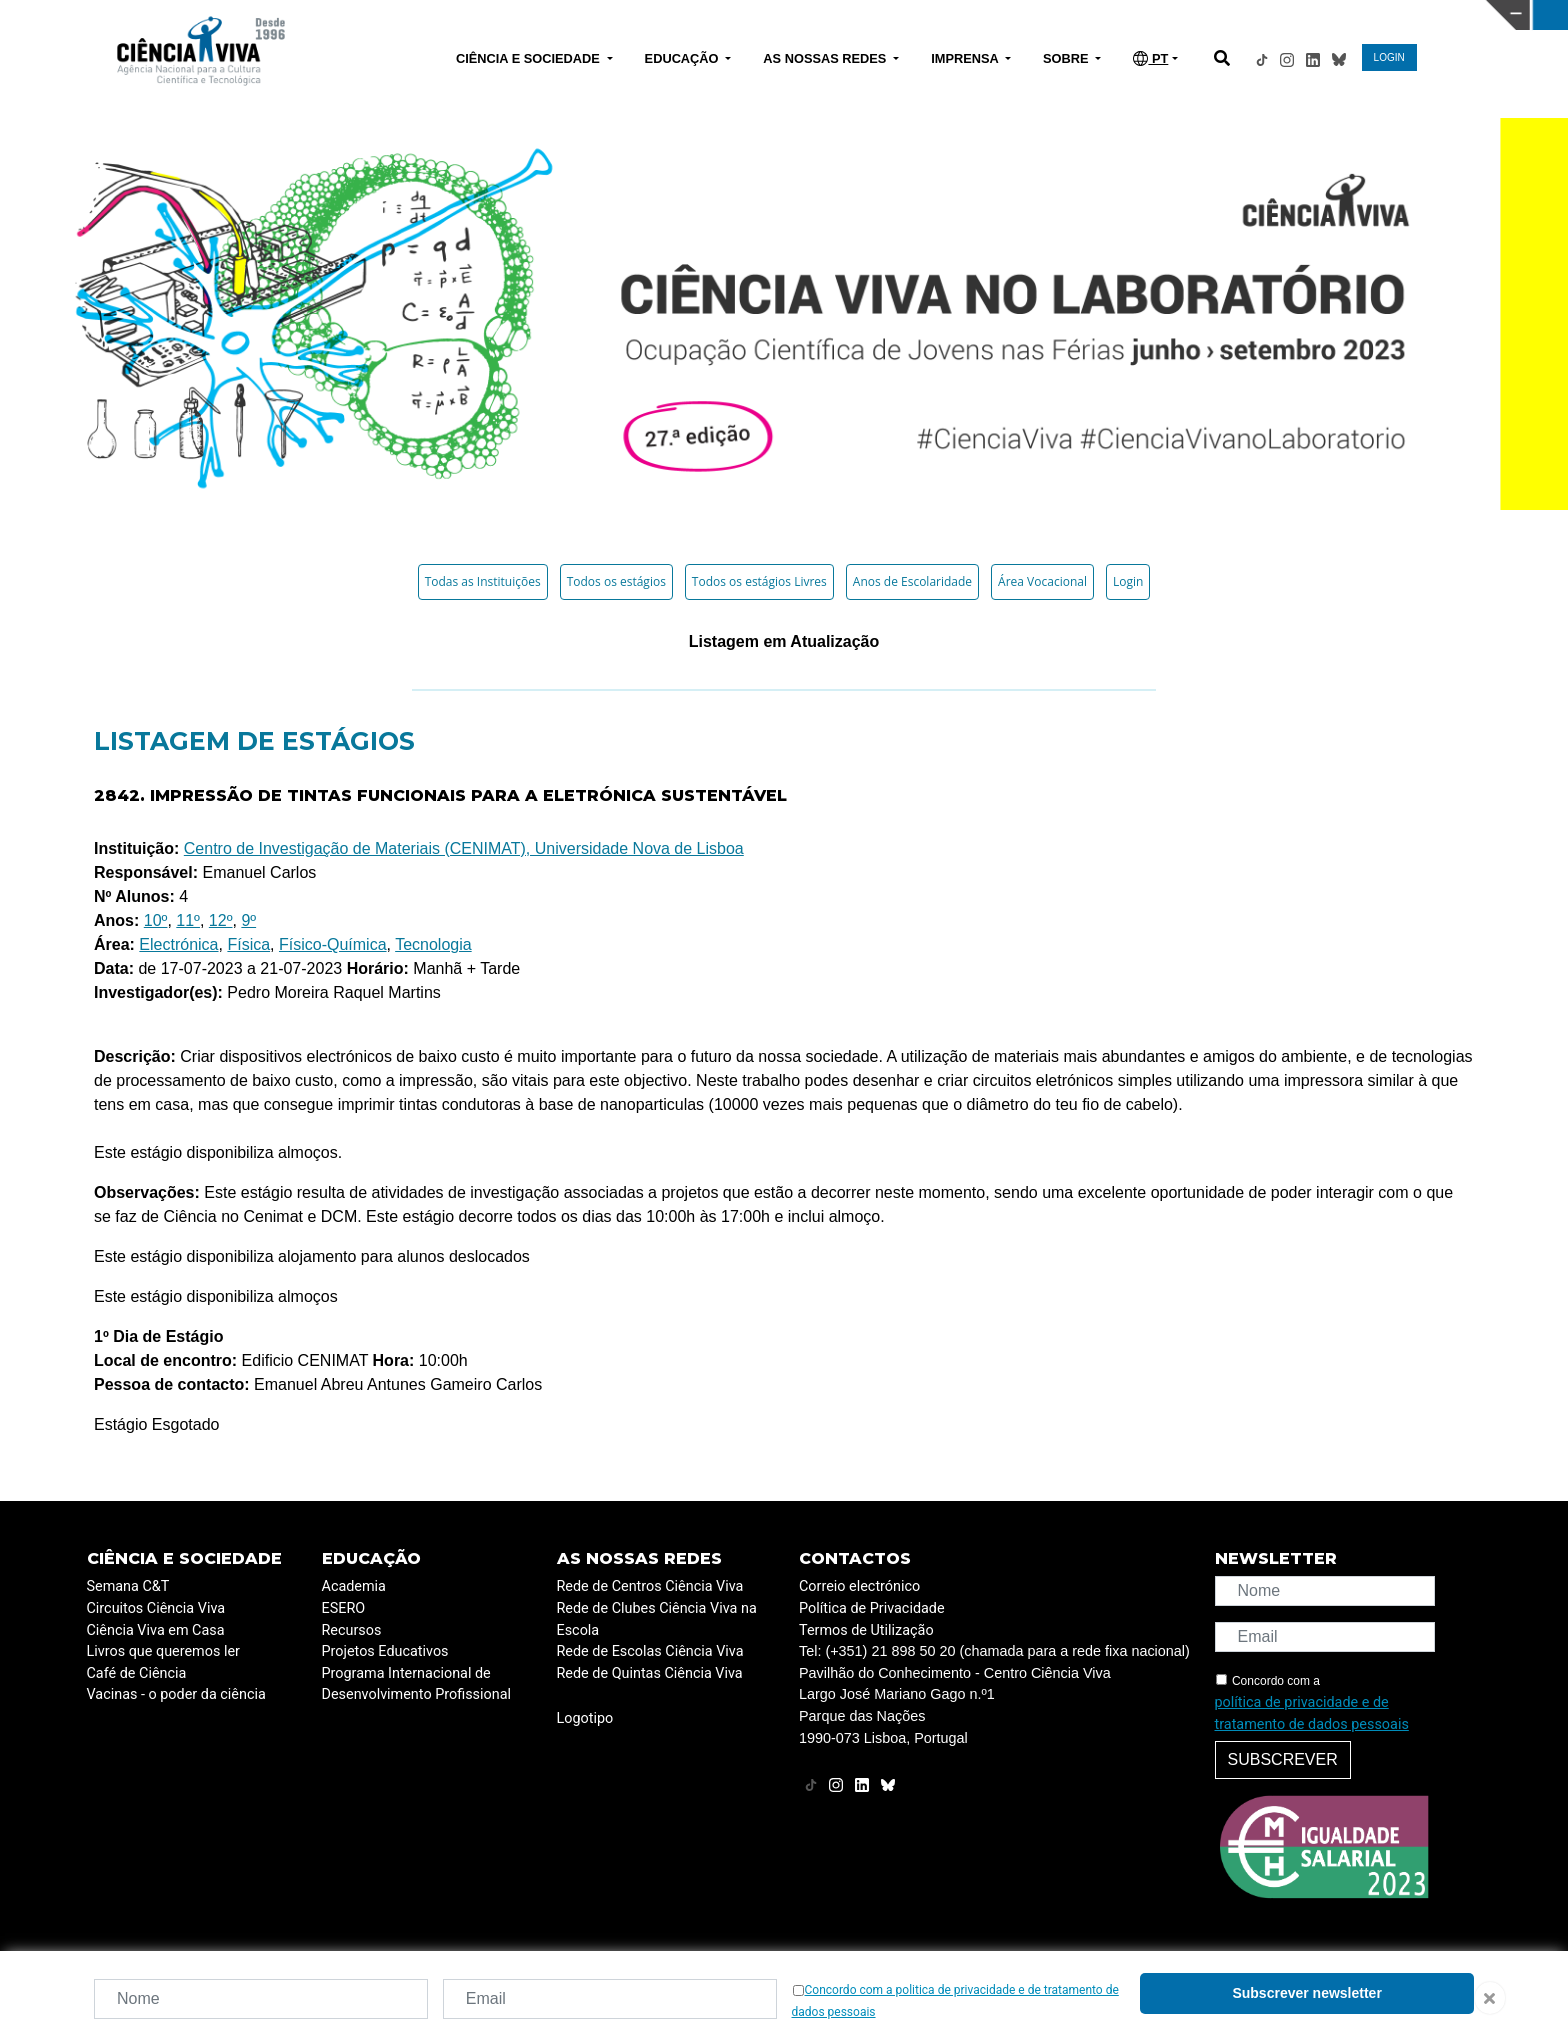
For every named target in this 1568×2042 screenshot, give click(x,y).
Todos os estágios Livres (759, 581)
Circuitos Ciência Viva (156, 1608)
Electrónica (178, 944)
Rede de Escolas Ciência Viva (650, 1651)
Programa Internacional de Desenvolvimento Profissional (417, 1684)
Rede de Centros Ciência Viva (650, 1586)
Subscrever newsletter (1306, 1993)
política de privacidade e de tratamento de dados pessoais (1312, 1713)
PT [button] (1150, 58)
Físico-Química (333, 944)
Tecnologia (433, 944)
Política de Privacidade (872, 1608)
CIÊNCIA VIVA (1108, 15)
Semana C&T (128, 1586)
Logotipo (585, 1718)
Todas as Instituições (483, 581)
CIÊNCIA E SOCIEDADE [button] (529, 58)
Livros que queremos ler (163, 1651)
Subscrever (1283, 1759)
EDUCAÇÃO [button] (684, 58)
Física (248, 944)
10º (156, 920)
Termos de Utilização (866, 1630)
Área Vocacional (1042, 581)
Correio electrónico (859, 1586)
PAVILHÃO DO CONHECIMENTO (758, 13)
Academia (354, 1586)
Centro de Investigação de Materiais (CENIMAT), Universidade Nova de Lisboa (464, 848)
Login (1128, 581)
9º (248, 920)
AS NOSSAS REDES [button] (826, 58)
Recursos (352, 1630)
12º (221, 920)
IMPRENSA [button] (966, 58)
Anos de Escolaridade (912, 581)
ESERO (344, 1608)
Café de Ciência (137, 1673)
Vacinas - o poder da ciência (176, 1694)
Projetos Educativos (385, 1651)
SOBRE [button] (1067, 58)
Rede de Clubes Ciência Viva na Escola (657, 1619)
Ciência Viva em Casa (156, 1630)
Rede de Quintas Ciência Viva (650, 1673)
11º (188, 920)
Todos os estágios (616, 581)
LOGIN (1389, 57)
